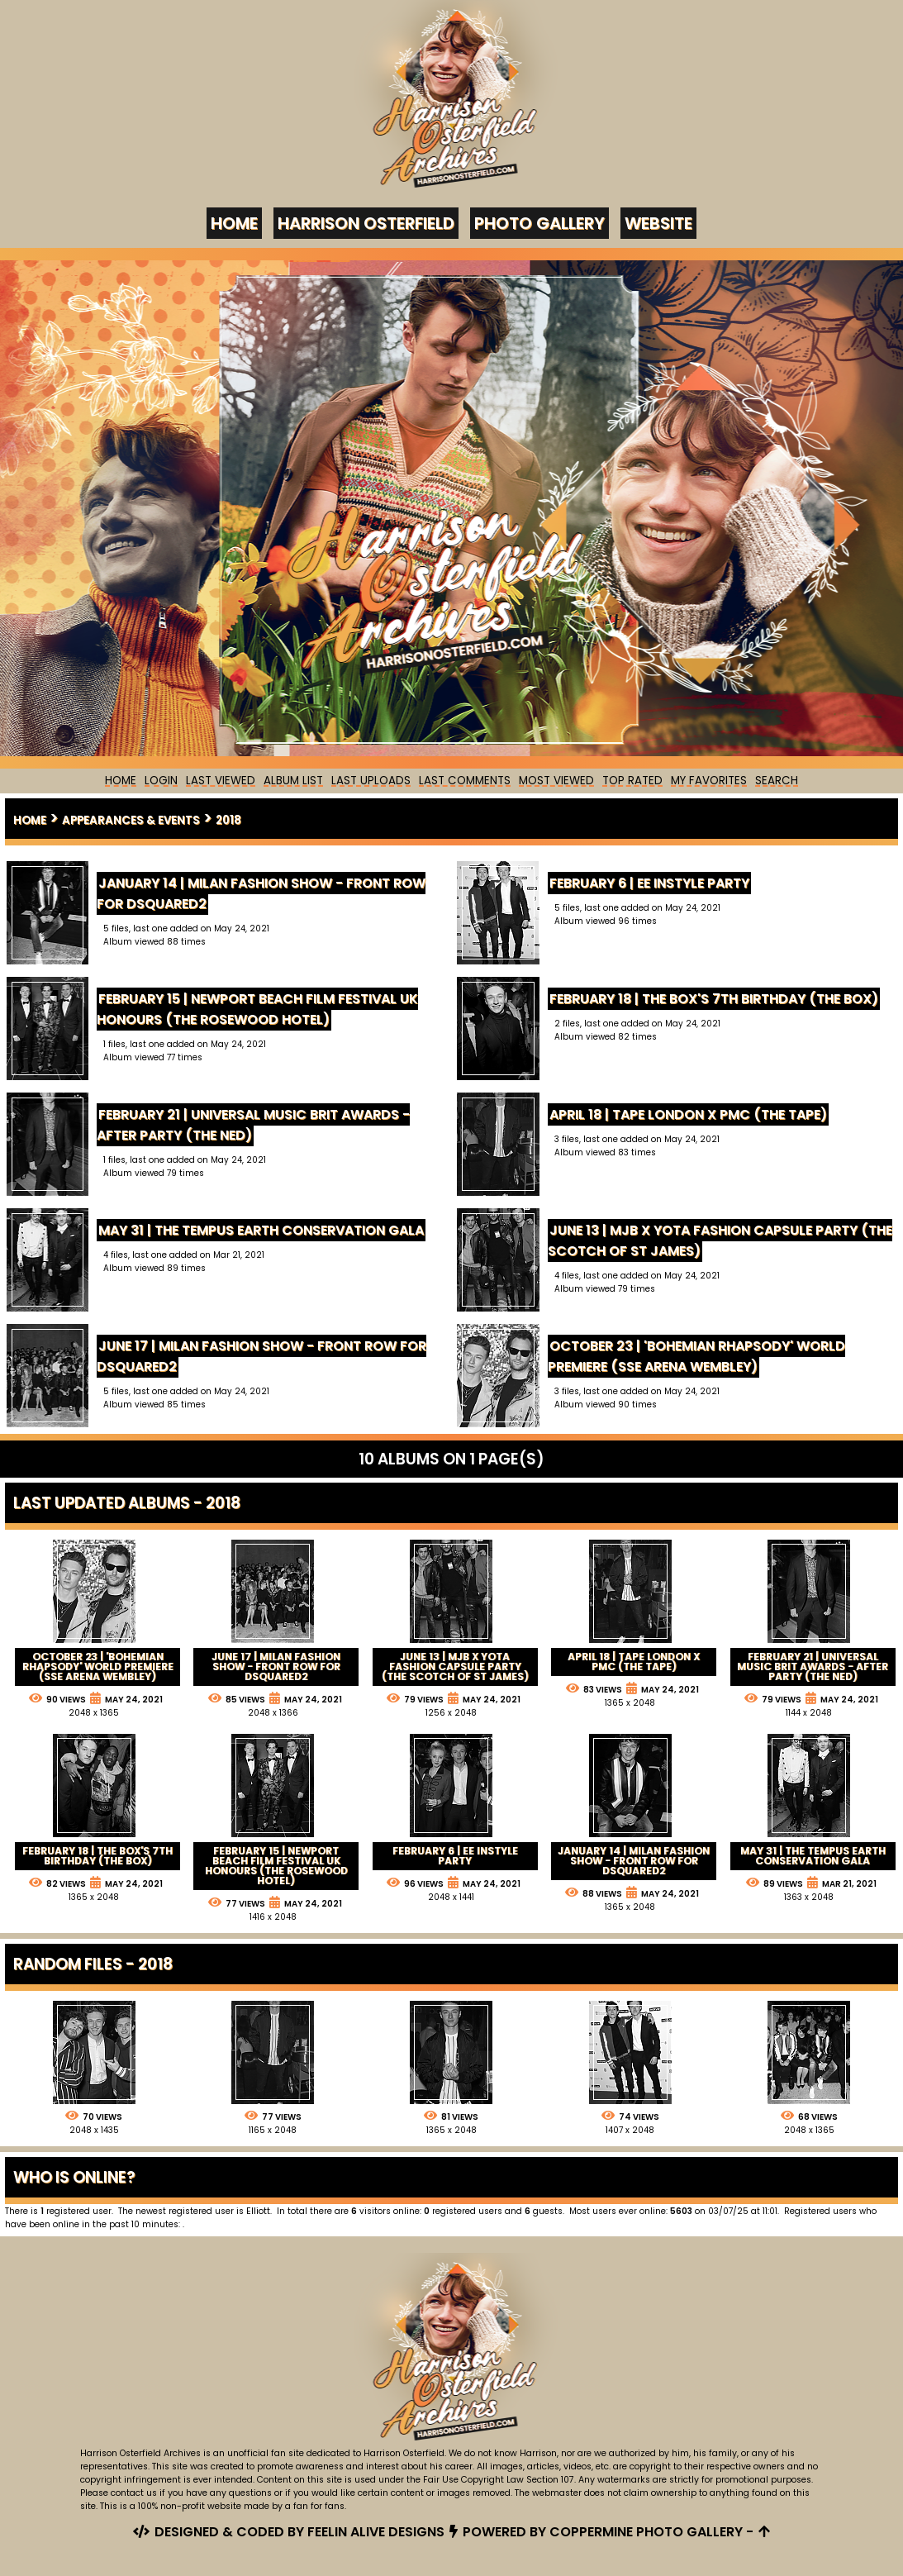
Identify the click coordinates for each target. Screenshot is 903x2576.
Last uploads (371, 780)
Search (776, 780)
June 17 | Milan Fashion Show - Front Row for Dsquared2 (262, 1356)
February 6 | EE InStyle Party (650, 883)
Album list (293, 780)
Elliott (258, 2211)
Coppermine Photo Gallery (646, 2531)
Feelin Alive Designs (375, 2531)
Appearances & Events (131, 820)
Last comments (465, 780)
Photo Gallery (539, 223)
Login (161, 780)
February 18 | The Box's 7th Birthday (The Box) (714, 998)
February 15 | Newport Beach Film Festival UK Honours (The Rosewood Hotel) (258, 1009)
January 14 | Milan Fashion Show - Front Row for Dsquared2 (261, 893)
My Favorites (709, 780)
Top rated (632, 780)
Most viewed (556, 780)
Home (234, 223)
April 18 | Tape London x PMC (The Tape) (689, 1114)
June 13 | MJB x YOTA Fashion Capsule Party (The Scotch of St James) (721, 1240)
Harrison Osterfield (366, 223)
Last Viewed (220, 780)
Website (658, 223)
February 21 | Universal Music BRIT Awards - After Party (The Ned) (254, 1125)
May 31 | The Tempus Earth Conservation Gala (262, 1230)
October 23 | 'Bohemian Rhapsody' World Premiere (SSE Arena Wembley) (697, 1356)
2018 (228, 820)
